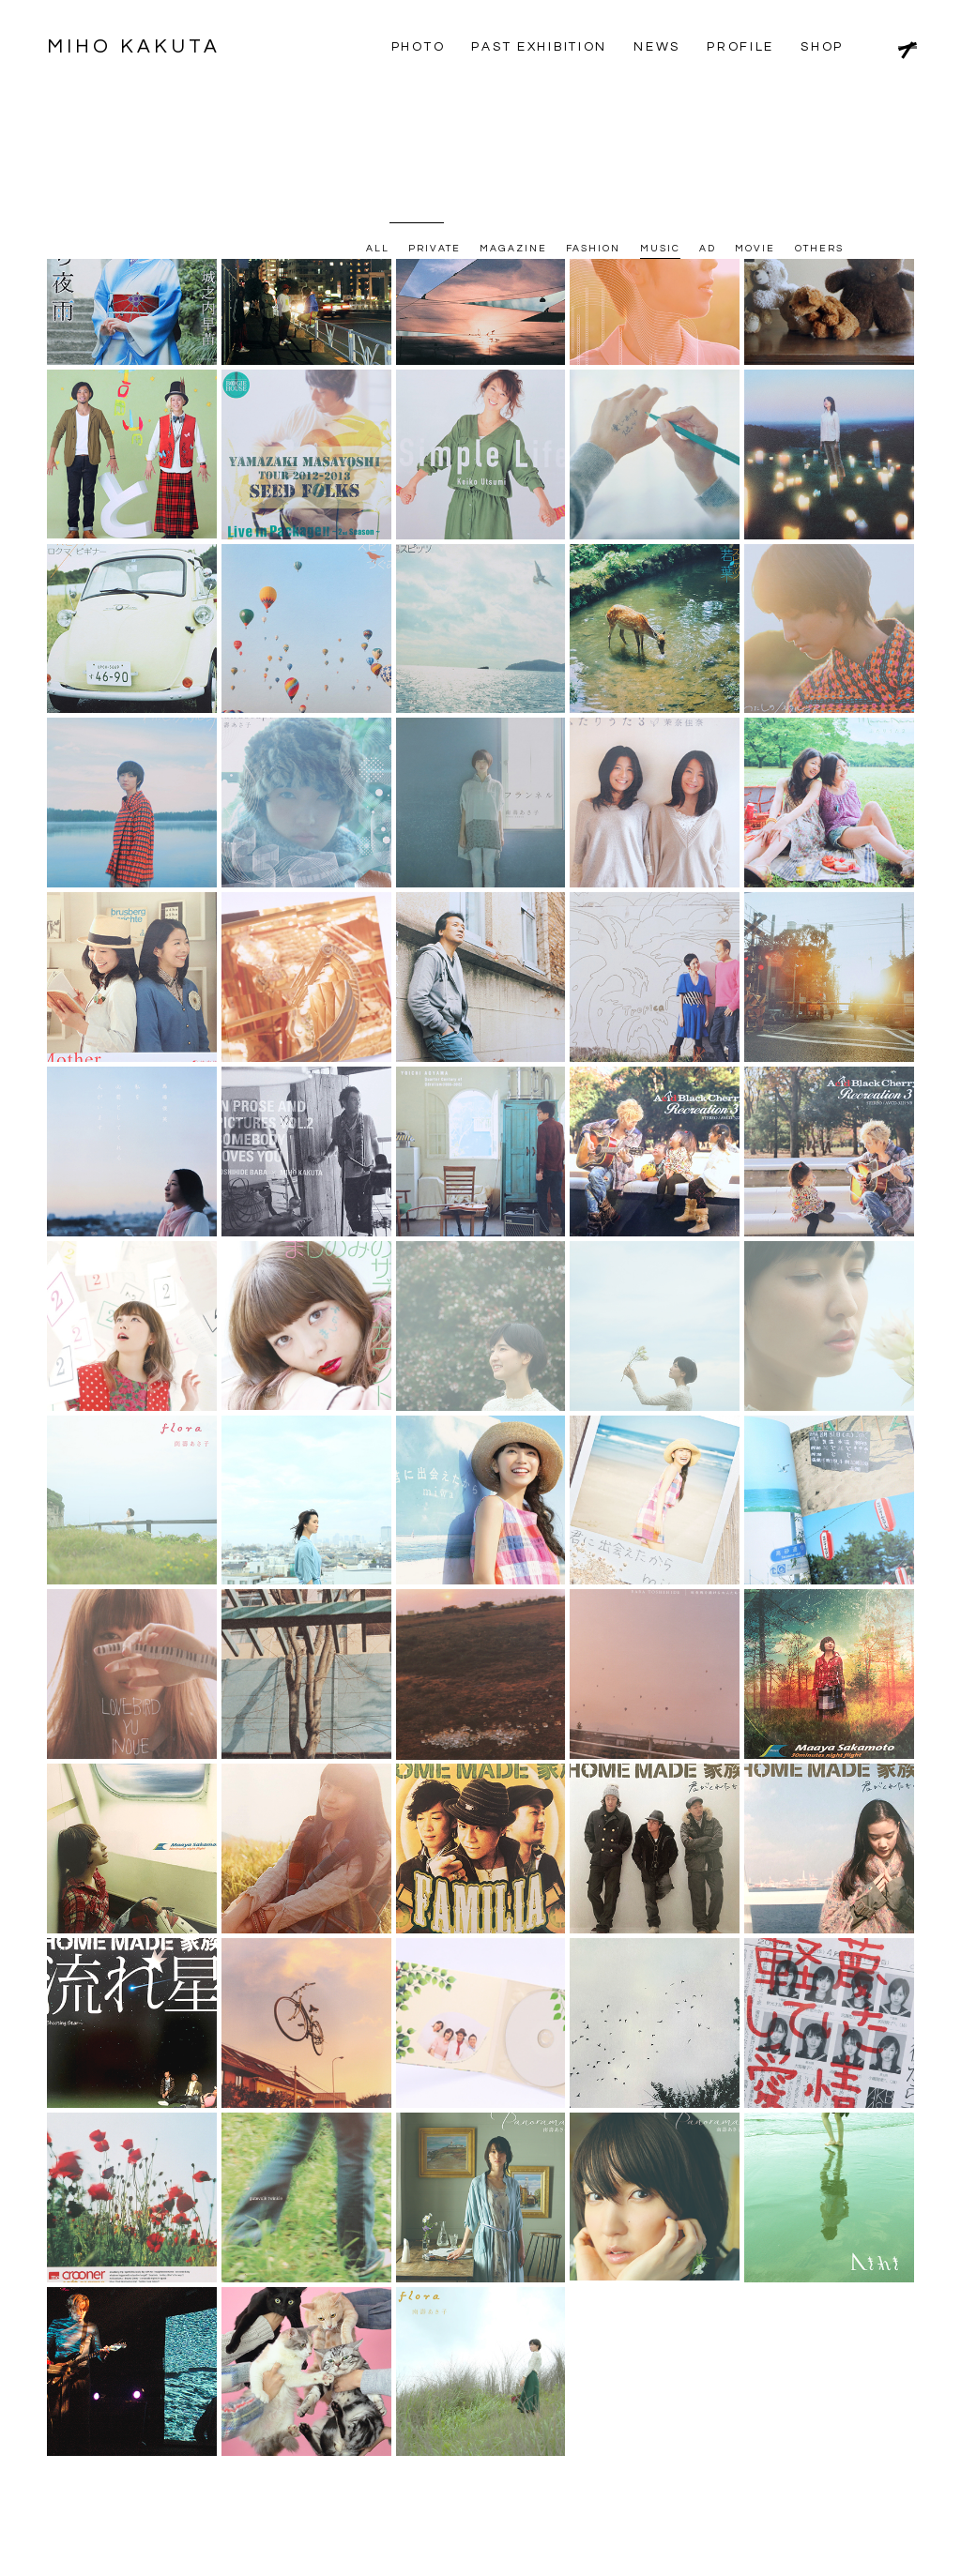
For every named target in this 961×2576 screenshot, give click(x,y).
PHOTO (418, 46)
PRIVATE (435, 103)
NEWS (656, 46)
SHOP (822, 46)
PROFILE (740, 46)
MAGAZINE (513, 103)
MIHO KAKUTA (140, 46)
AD (707, 103)
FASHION (593, 103)
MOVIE (755, 103)
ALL (377, 103)
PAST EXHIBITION (539, 46)
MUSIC (660, 103)
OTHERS (819, 103)
